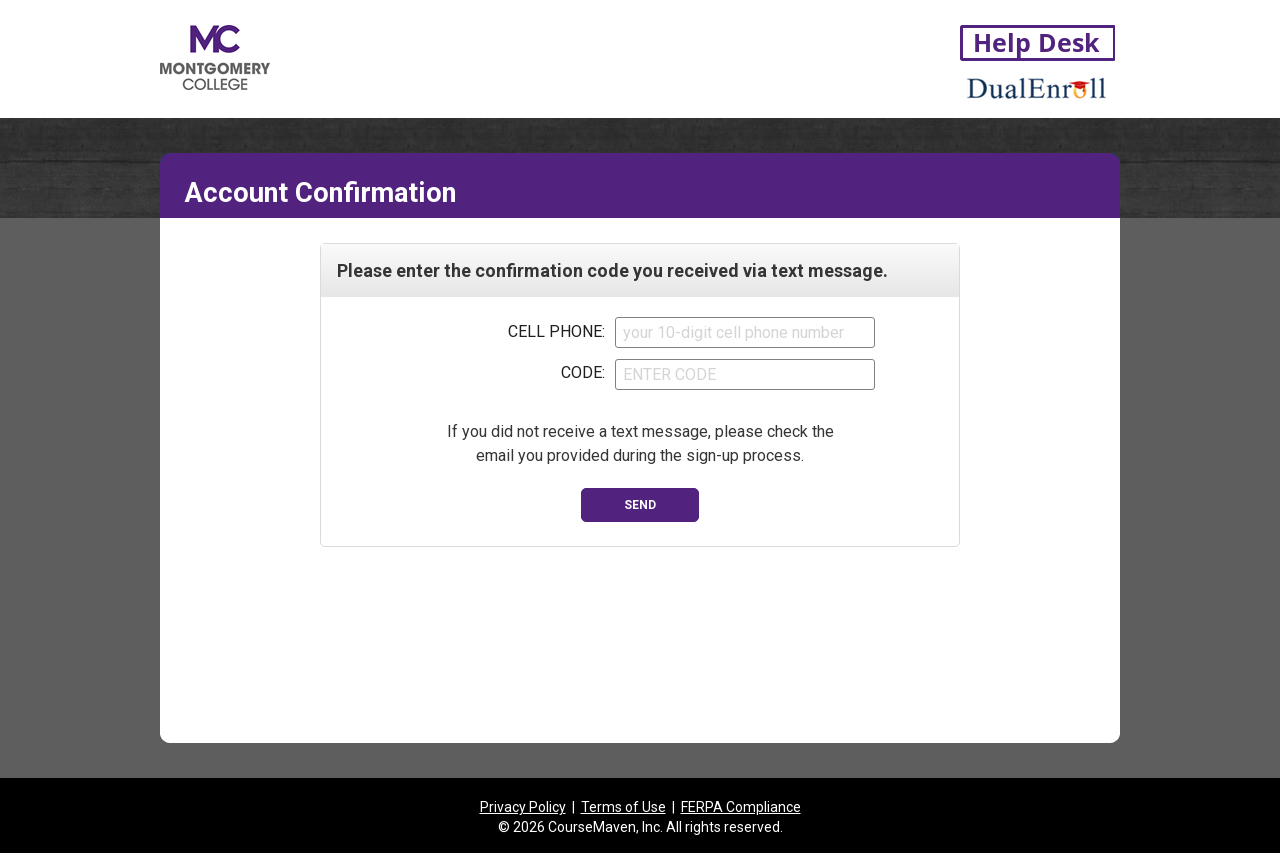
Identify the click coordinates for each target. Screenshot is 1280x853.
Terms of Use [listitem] (623, 807)
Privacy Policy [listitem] (523, 807)
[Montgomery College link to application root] (287, 53)
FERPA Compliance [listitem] (741, 807)
